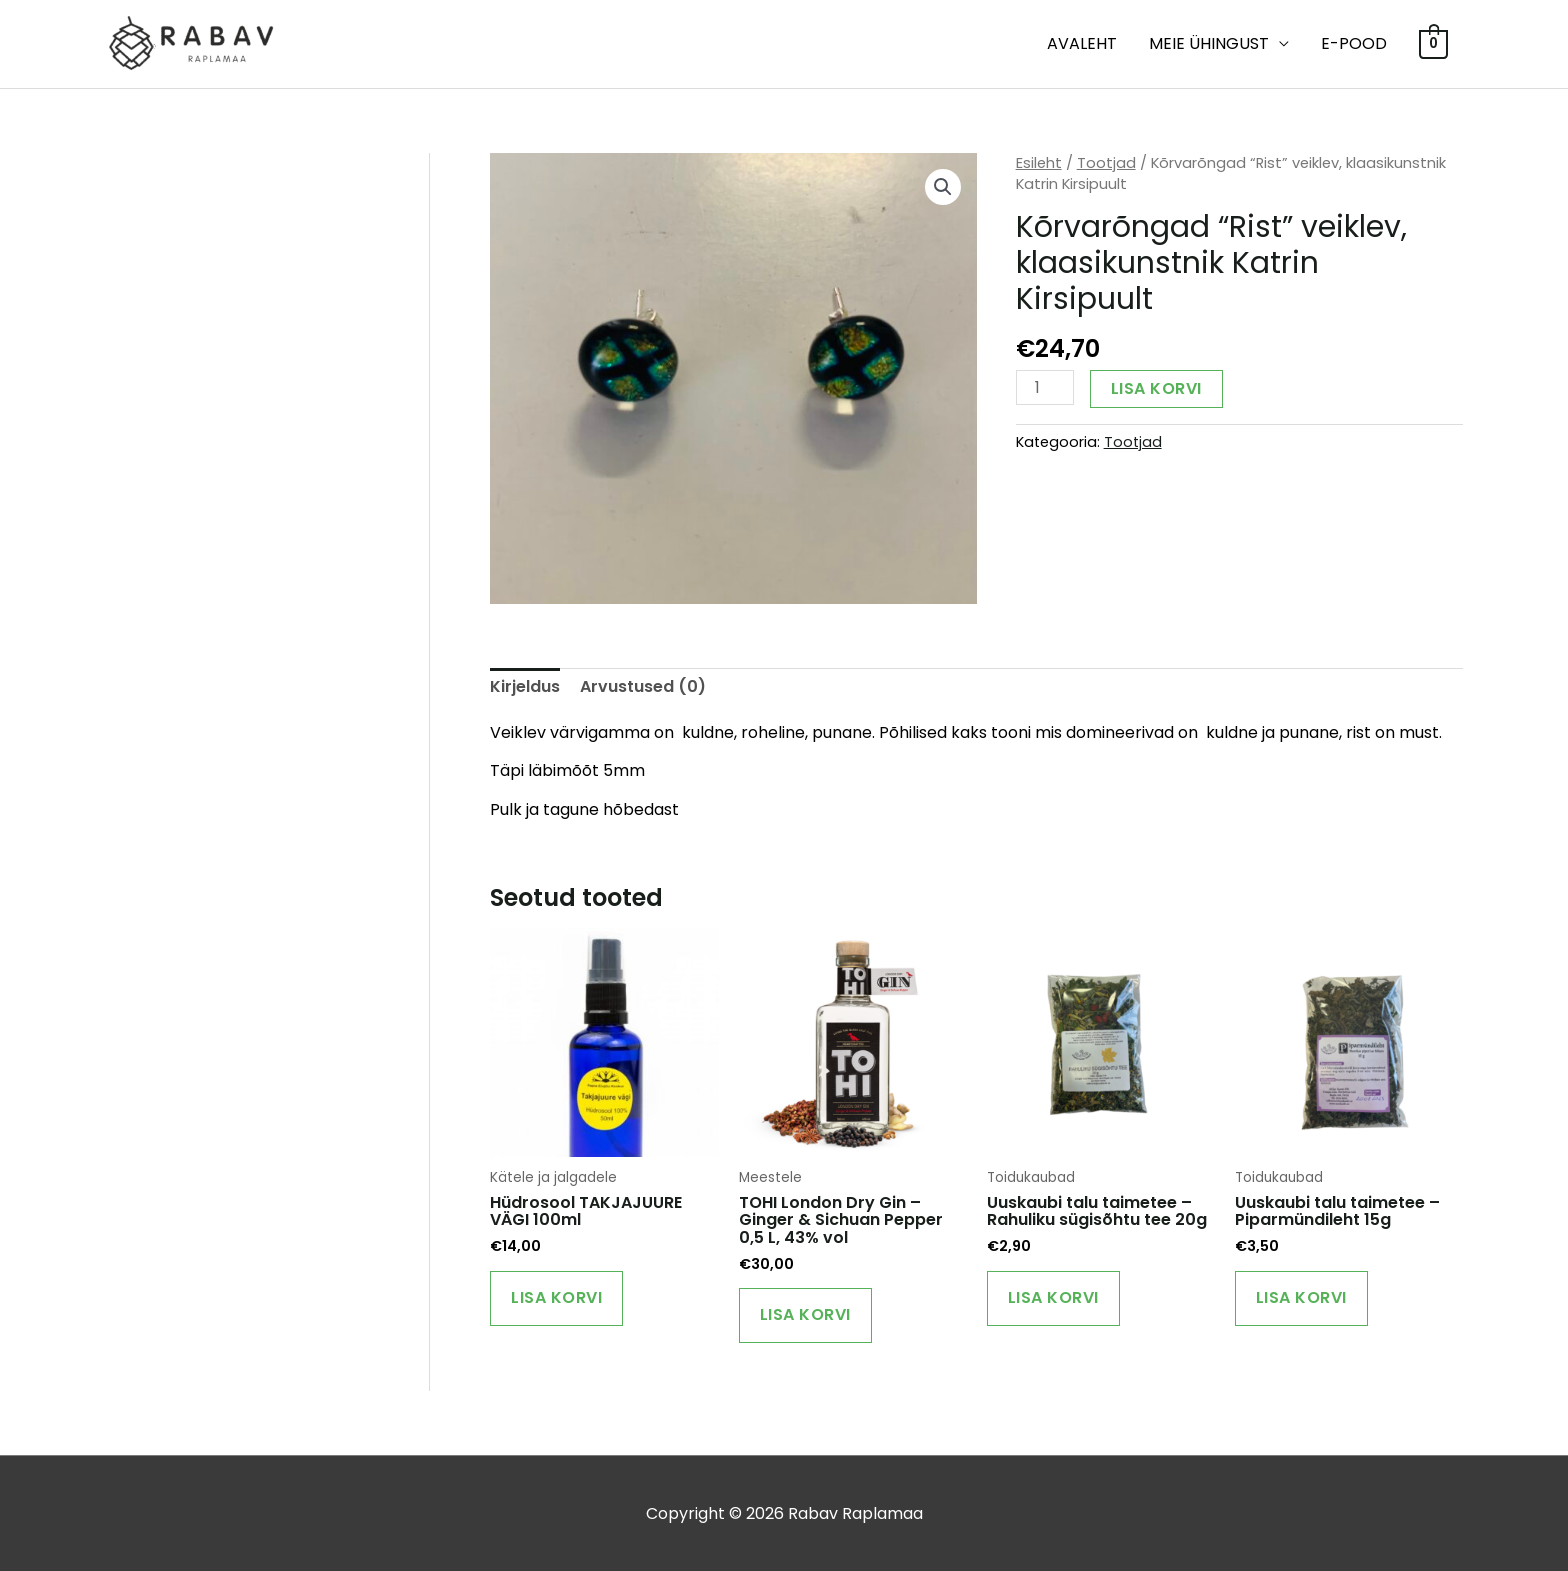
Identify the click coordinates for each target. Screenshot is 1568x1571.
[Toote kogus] (1045, 387)
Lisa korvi (1156, 388)
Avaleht (1082, 43)
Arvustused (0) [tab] (643, 686)
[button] (943, 187)
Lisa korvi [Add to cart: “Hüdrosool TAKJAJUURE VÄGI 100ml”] (556, 1297)
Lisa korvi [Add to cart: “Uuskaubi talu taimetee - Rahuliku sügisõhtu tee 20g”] (1053, 1297)
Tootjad (1106, 163)
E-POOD (1354, 43)
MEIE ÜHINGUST (1209, 43)
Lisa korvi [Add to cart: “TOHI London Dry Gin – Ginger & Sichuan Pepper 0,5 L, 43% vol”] (805, 1314)
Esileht (1039, 163)
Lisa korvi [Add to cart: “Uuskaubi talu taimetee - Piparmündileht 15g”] (1301, 1297)
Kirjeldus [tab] (525, 686)
